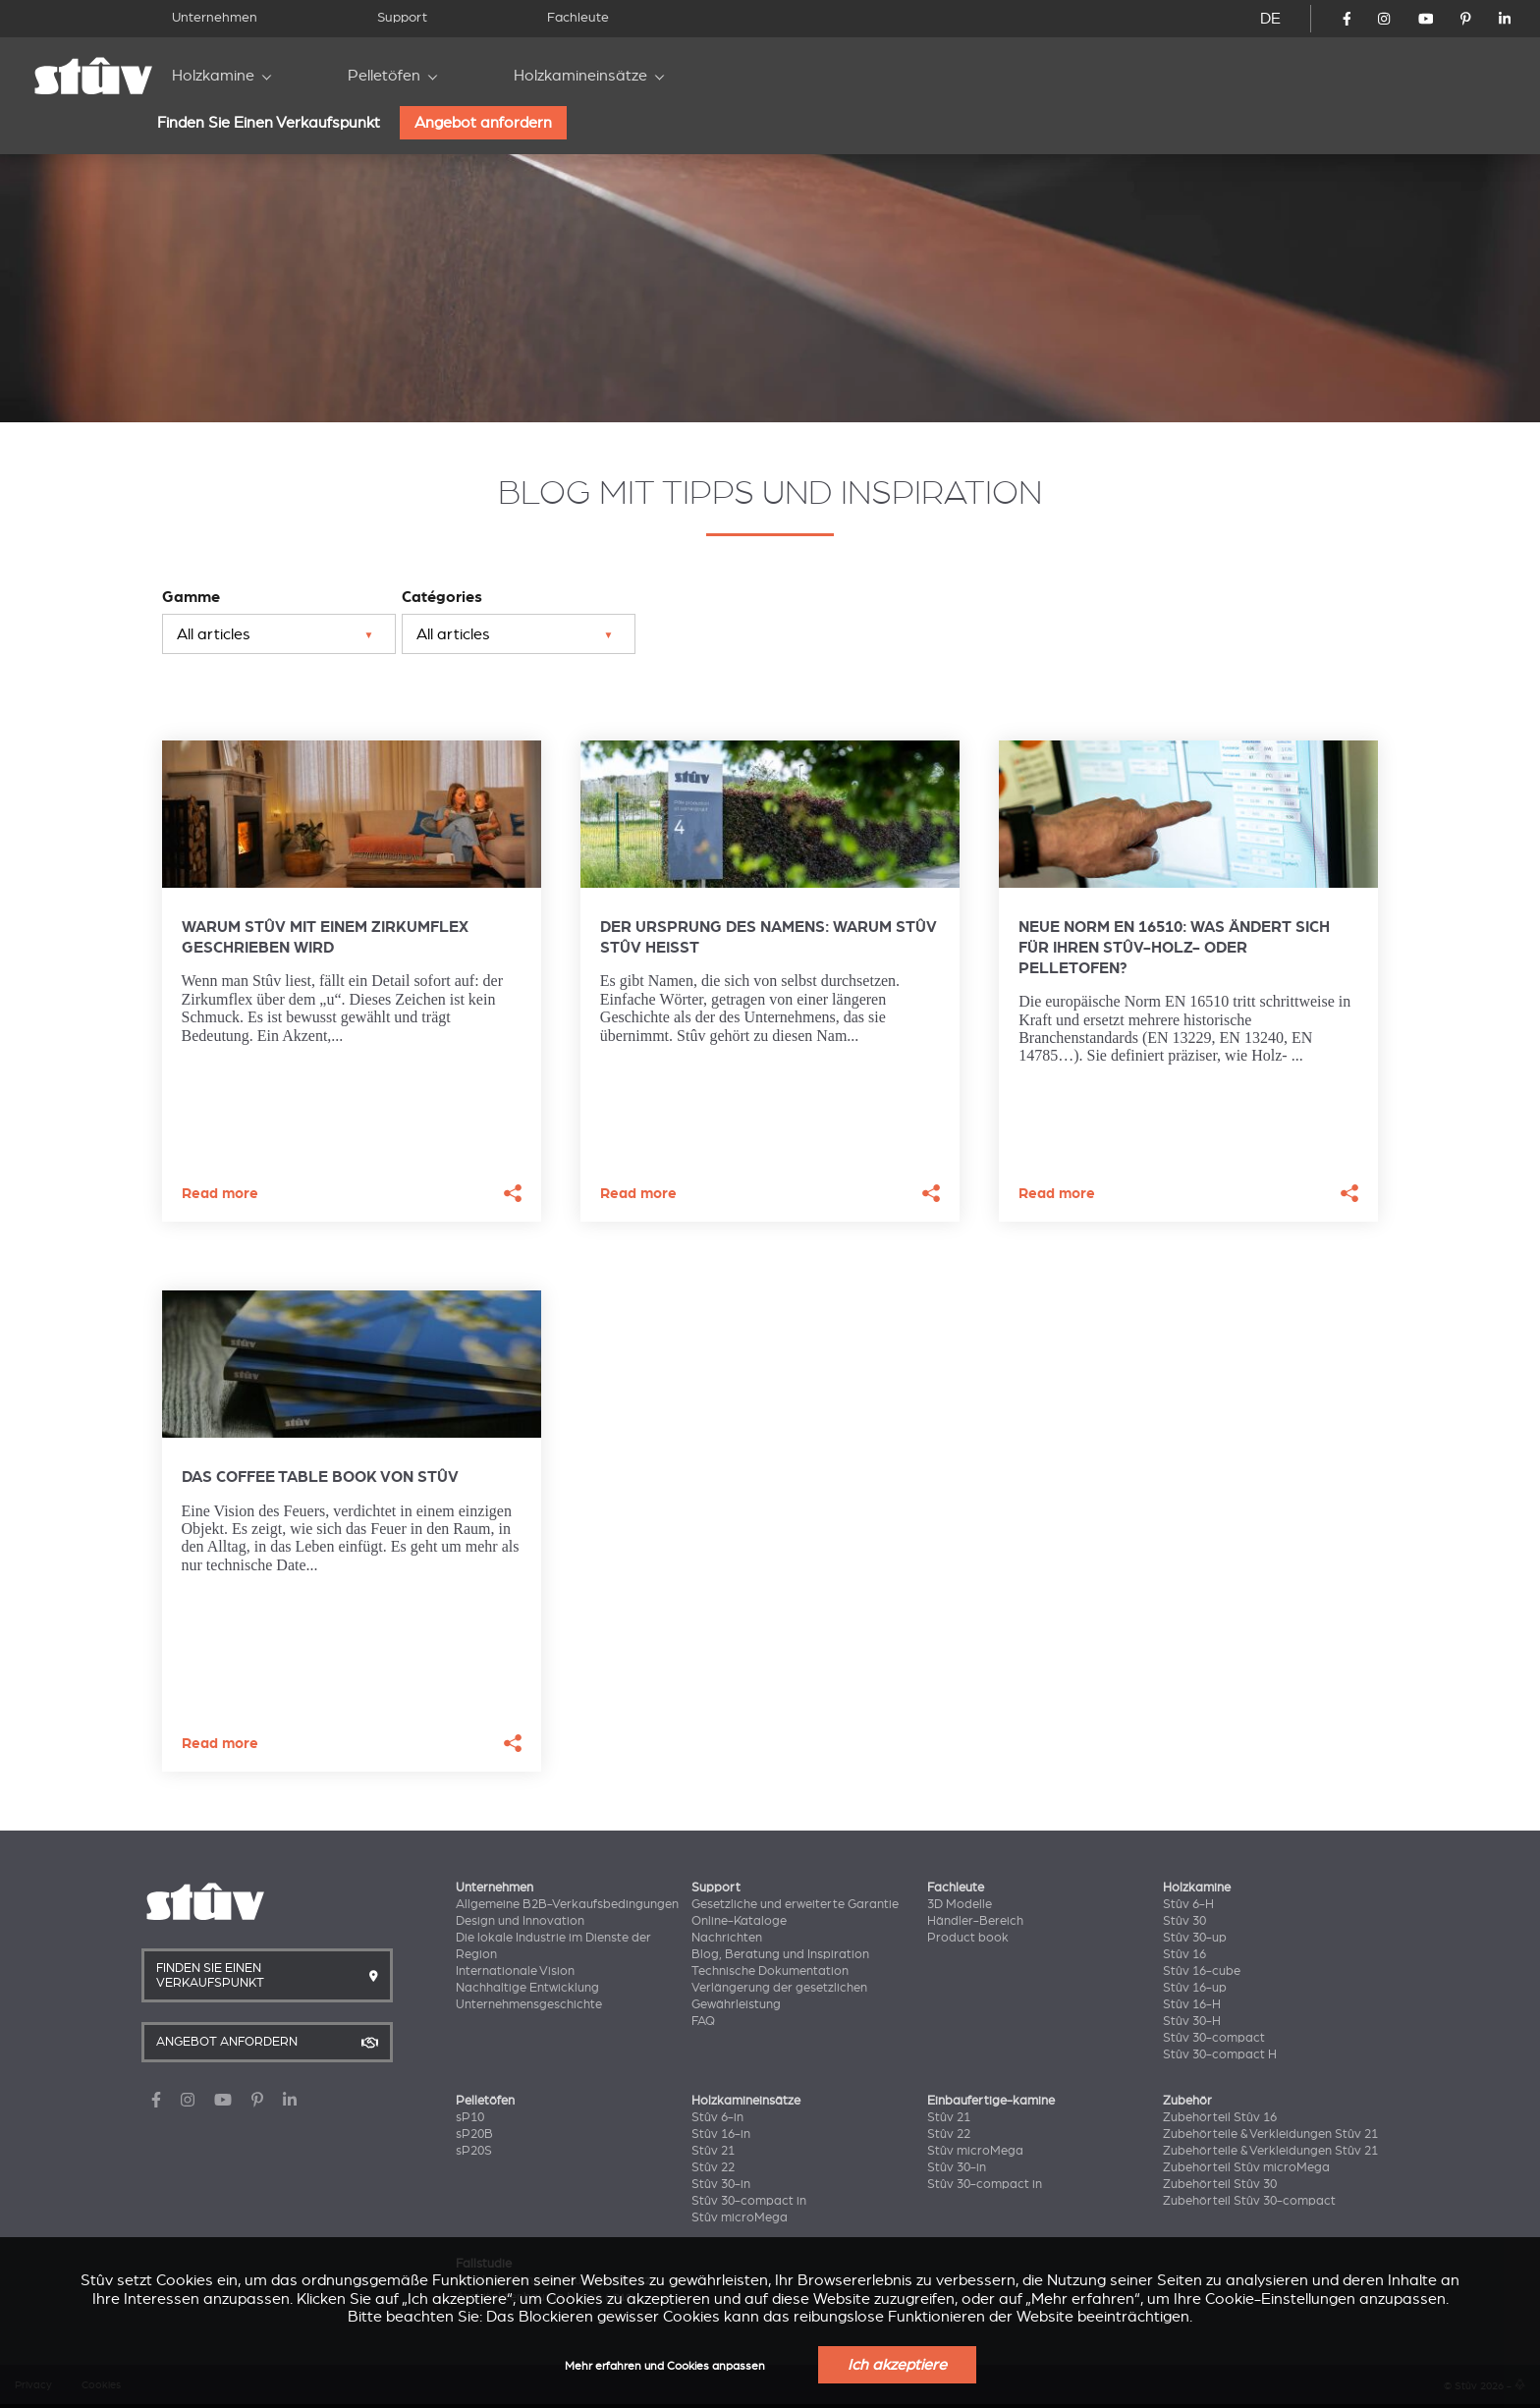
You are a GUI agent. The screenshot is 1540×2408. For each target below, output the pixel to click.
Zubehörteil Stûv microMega (1246, 2167)
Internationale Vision (515, 1971)
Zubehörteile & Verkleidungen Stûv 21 (1270, 2134)
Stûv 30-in (720, 2184)
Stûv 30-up (1195, 1937)
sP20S (474, 2151)
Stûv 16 (1184, 1954)
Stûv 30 (1184, 1921)
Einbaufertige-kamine (991, 2100)
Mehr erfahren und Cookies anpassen (665, 2366)
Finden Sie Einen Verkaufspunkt (268, 123)
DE (1270, 18)
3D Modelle (959, 1904)
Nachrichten (726, 1937)
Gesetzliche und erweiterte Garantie (795, 1904)
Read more (220, 1193)
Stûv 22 (713, 2167)
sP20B (474, 2134)
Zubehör (1187, 2100)
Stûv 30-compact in (748, 2201)
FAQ (703, 2021)
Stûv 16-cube (1201, 1971)
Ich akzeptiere (897, 2365)
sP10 (470, 2117)
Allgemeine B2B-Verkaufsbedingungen (567, 1904)
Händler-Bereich (975, 1921)
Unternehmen (214, 17)
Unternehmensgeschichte (529, 2004)
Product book (968, 1937)
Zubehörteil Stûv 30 (1220, 2184)
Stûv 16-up (1195, 1988)
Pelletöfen (384, 75)
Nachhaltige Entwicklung (527, 1988)
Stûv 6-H (1188, 1904)
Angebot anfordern (483, 123)
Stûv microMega (739, 2217)
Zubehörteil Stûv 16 (1220, 2117)
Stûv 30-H (1192, 2021)
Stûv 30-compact (1214, 2038)
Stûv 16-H (1192, 2004)
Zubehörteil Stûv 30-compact (1249, 2201)
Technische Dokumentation (770, 1971)
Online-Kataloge (739, 1921)
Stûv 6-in (717, 2117)
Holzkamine (213, 75)
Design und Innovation (520, 1921)
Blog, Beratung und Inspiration (780, 1954)
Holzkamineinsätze (580, 75)
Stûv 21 (713, 2151)
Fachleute (578, 17)
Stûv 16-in (720, 2134)
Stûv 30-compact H (1220, 2054)
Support (402, 17)
